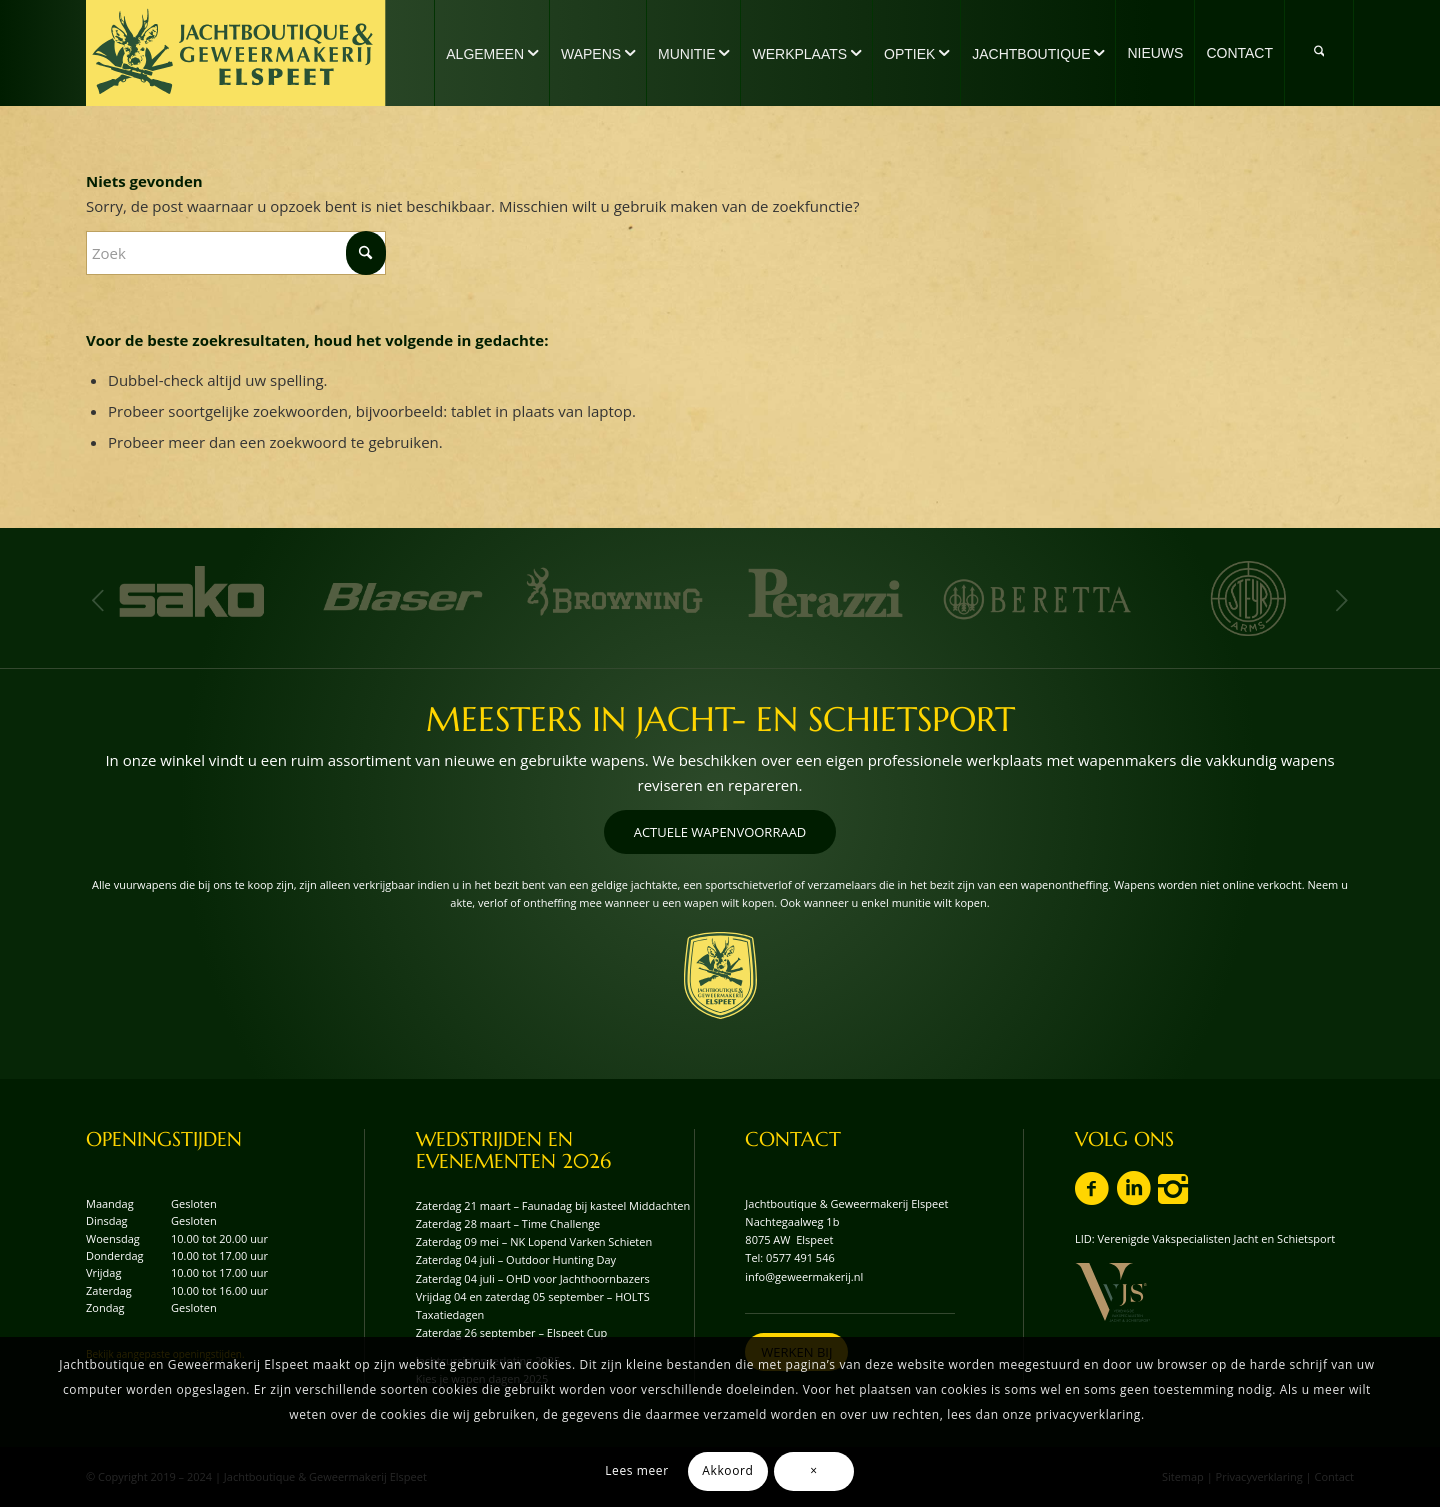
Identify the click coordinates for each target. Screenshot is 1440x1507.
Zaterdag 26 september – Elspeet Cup (512, 1332)
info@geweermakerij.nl (804, 1276)
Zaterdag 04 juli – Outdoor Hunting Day (516, 1259)
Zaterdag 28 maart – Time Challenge (508, 1223)
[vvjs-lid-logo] (1112, 1293)
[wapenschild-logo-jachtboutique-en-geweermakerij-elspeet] (720, 975)
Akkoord (727, 1470)
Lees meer (636, 1470)
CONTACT (793, 1139)
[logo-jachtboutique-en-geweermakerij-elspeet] (236, 53)
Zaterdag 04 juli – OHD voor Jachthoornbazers (533, 1278)
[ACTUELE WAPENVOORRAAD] (720, 832)
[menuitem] (491, 53)
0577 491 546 (800, 1257)
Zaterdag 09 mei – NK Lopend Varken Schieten (534, 1241)
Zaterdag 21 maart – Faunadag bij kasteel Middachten (553, 1205)
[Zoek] (1319, 53)
